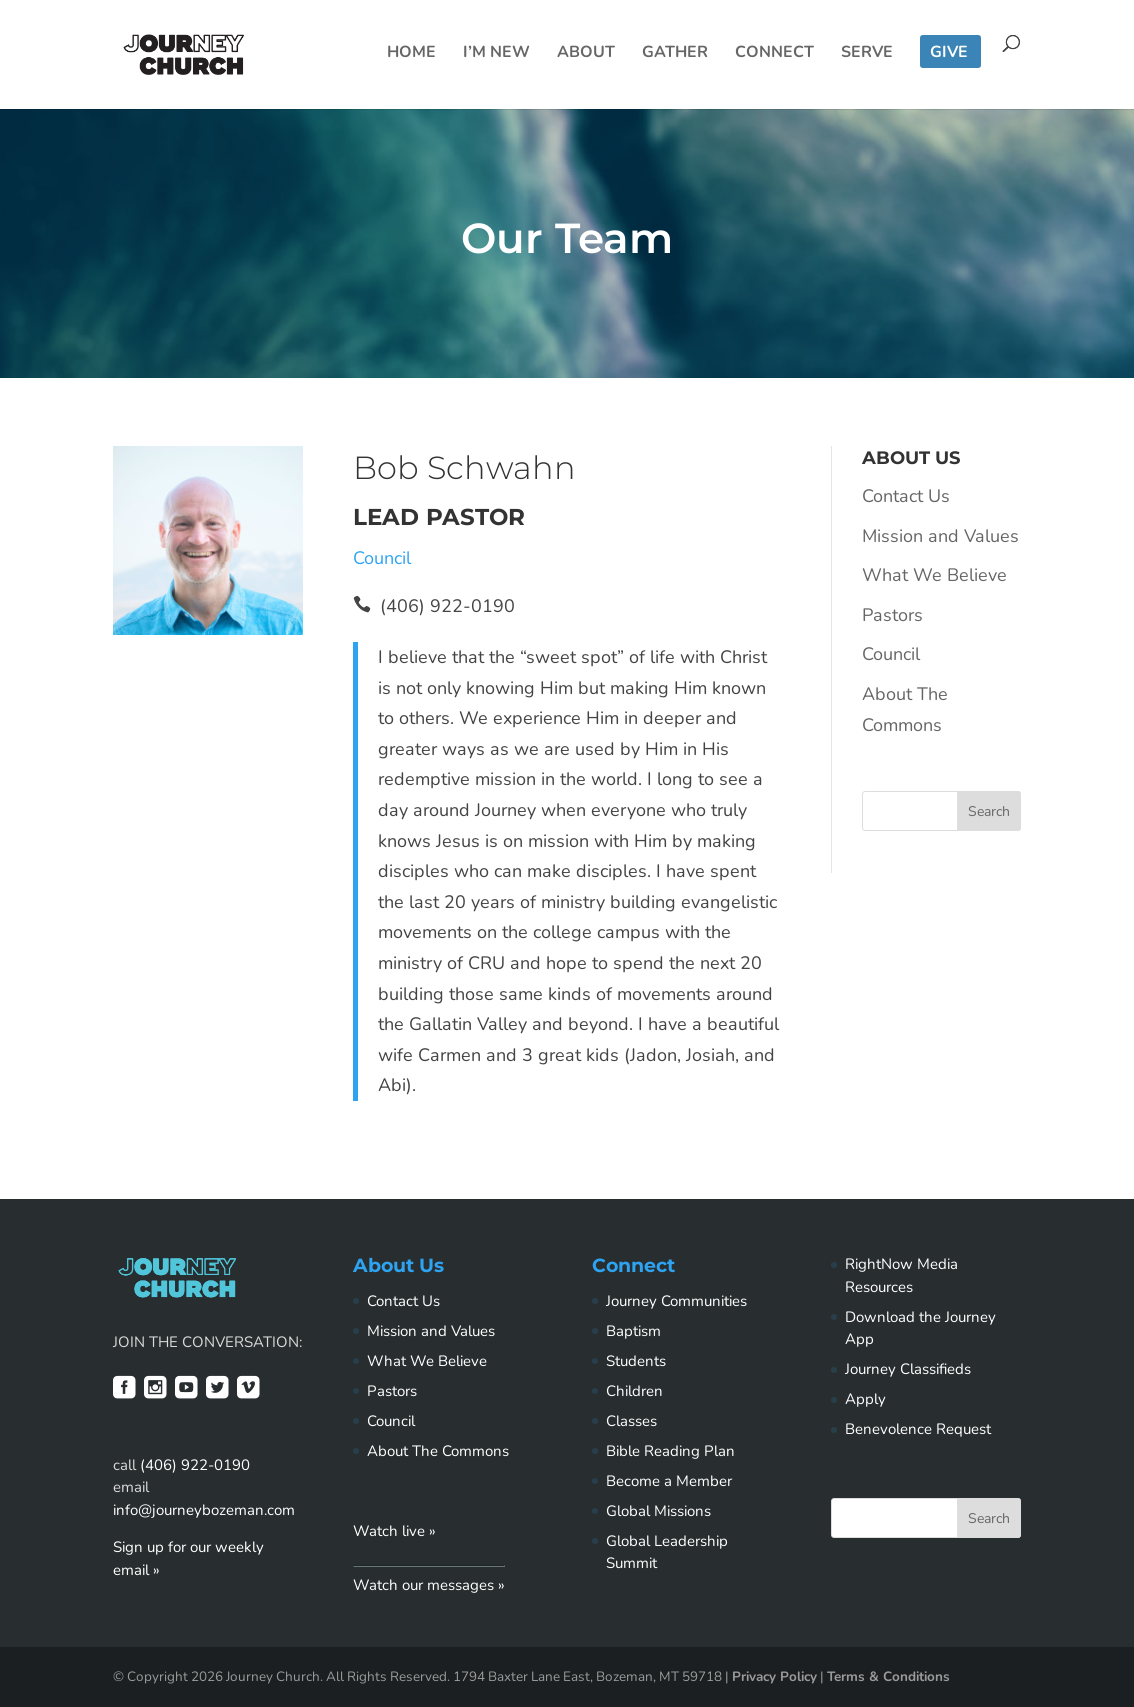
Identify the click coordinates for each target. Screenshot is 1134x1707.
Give (949, 54)
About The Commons (438, 1451)
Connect (774, 54)
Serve (867, 54)
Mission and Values (940, 536)
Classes (631, 1421)
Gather (675, 54)
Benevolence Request (918, 1429)
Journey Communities (676, 1301)
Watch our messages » (429, 1585)
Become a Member (669, 1481)
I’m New (496, 54)
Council (382, 558)
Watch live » (394, 1531)
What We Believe (934, 575)
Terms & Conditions (888, 1676)
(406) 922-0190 (195, 1465)
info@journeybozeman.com (204, 1510)
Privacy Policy (774, 1676)
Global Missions (658, 1511)
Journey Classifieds (908, 1369)
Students (636, 1361)
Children (634, 1391)
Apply (865, 1399)
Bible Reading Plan (670, 1451)
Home (411, 54)
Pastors (892, 615)
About (586, 54)
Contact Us (906, 496)
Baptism (633, 1331)
